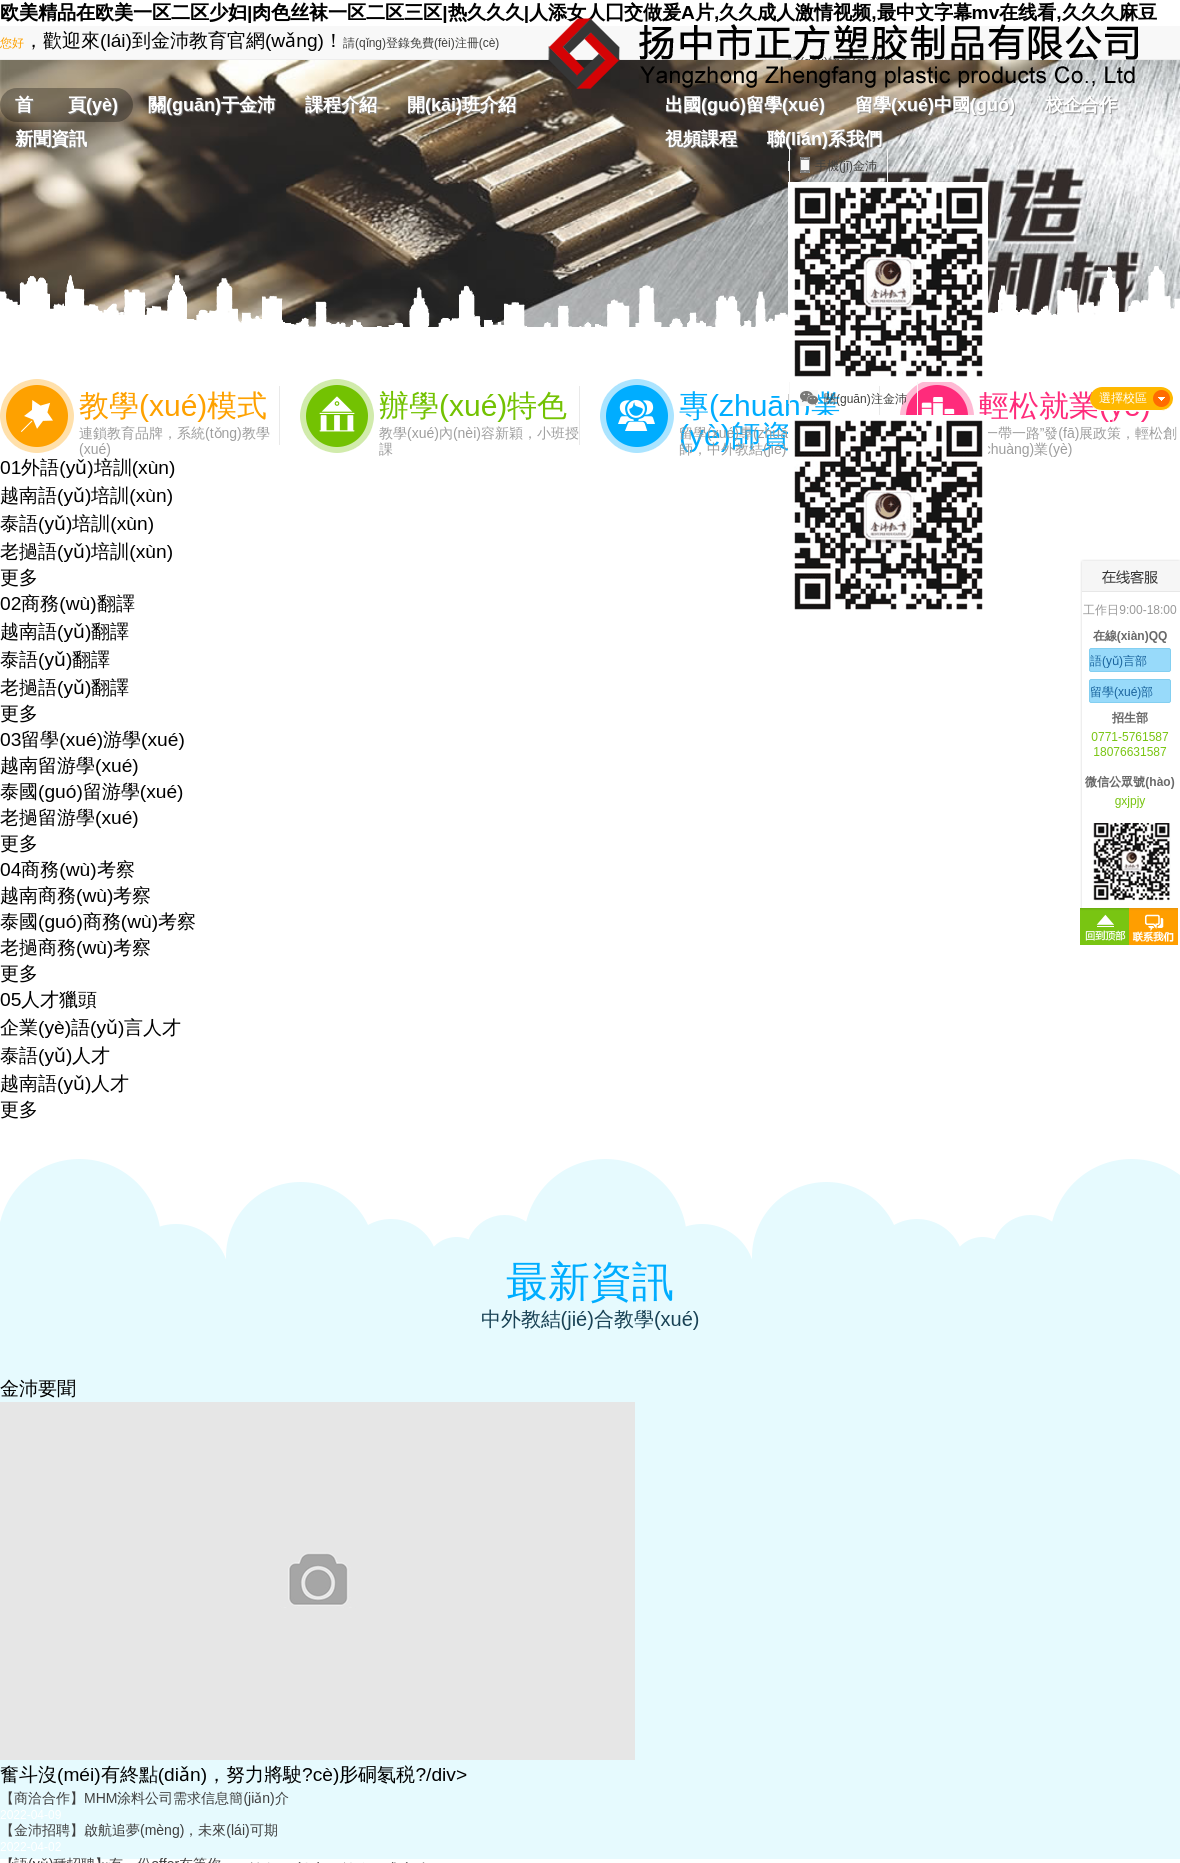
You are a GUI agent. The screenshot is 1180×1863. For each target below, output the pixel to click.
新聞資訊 (51, 139)
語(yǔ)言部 (1118, 661)
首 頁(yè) (66, 105)
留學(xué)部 (1121, 692)
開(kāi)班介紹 (461, 105)
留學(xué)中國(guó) (935, 105)
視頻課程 (701, 139)
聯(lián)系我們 (824, 139)
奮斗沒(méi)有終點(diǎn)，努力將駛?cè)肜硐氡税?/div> (233, 1774)
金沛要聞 (38, 1388)
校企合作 (1081, 105)
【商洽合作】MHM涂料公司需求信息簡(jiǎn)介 (144, 1798)
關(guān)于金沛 (211, 105)
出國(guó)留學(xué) (745, 105)
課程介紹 (341, 105)
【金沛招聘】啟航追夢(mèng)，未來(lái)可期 (139, 1830)
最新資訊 (590, 1281)
